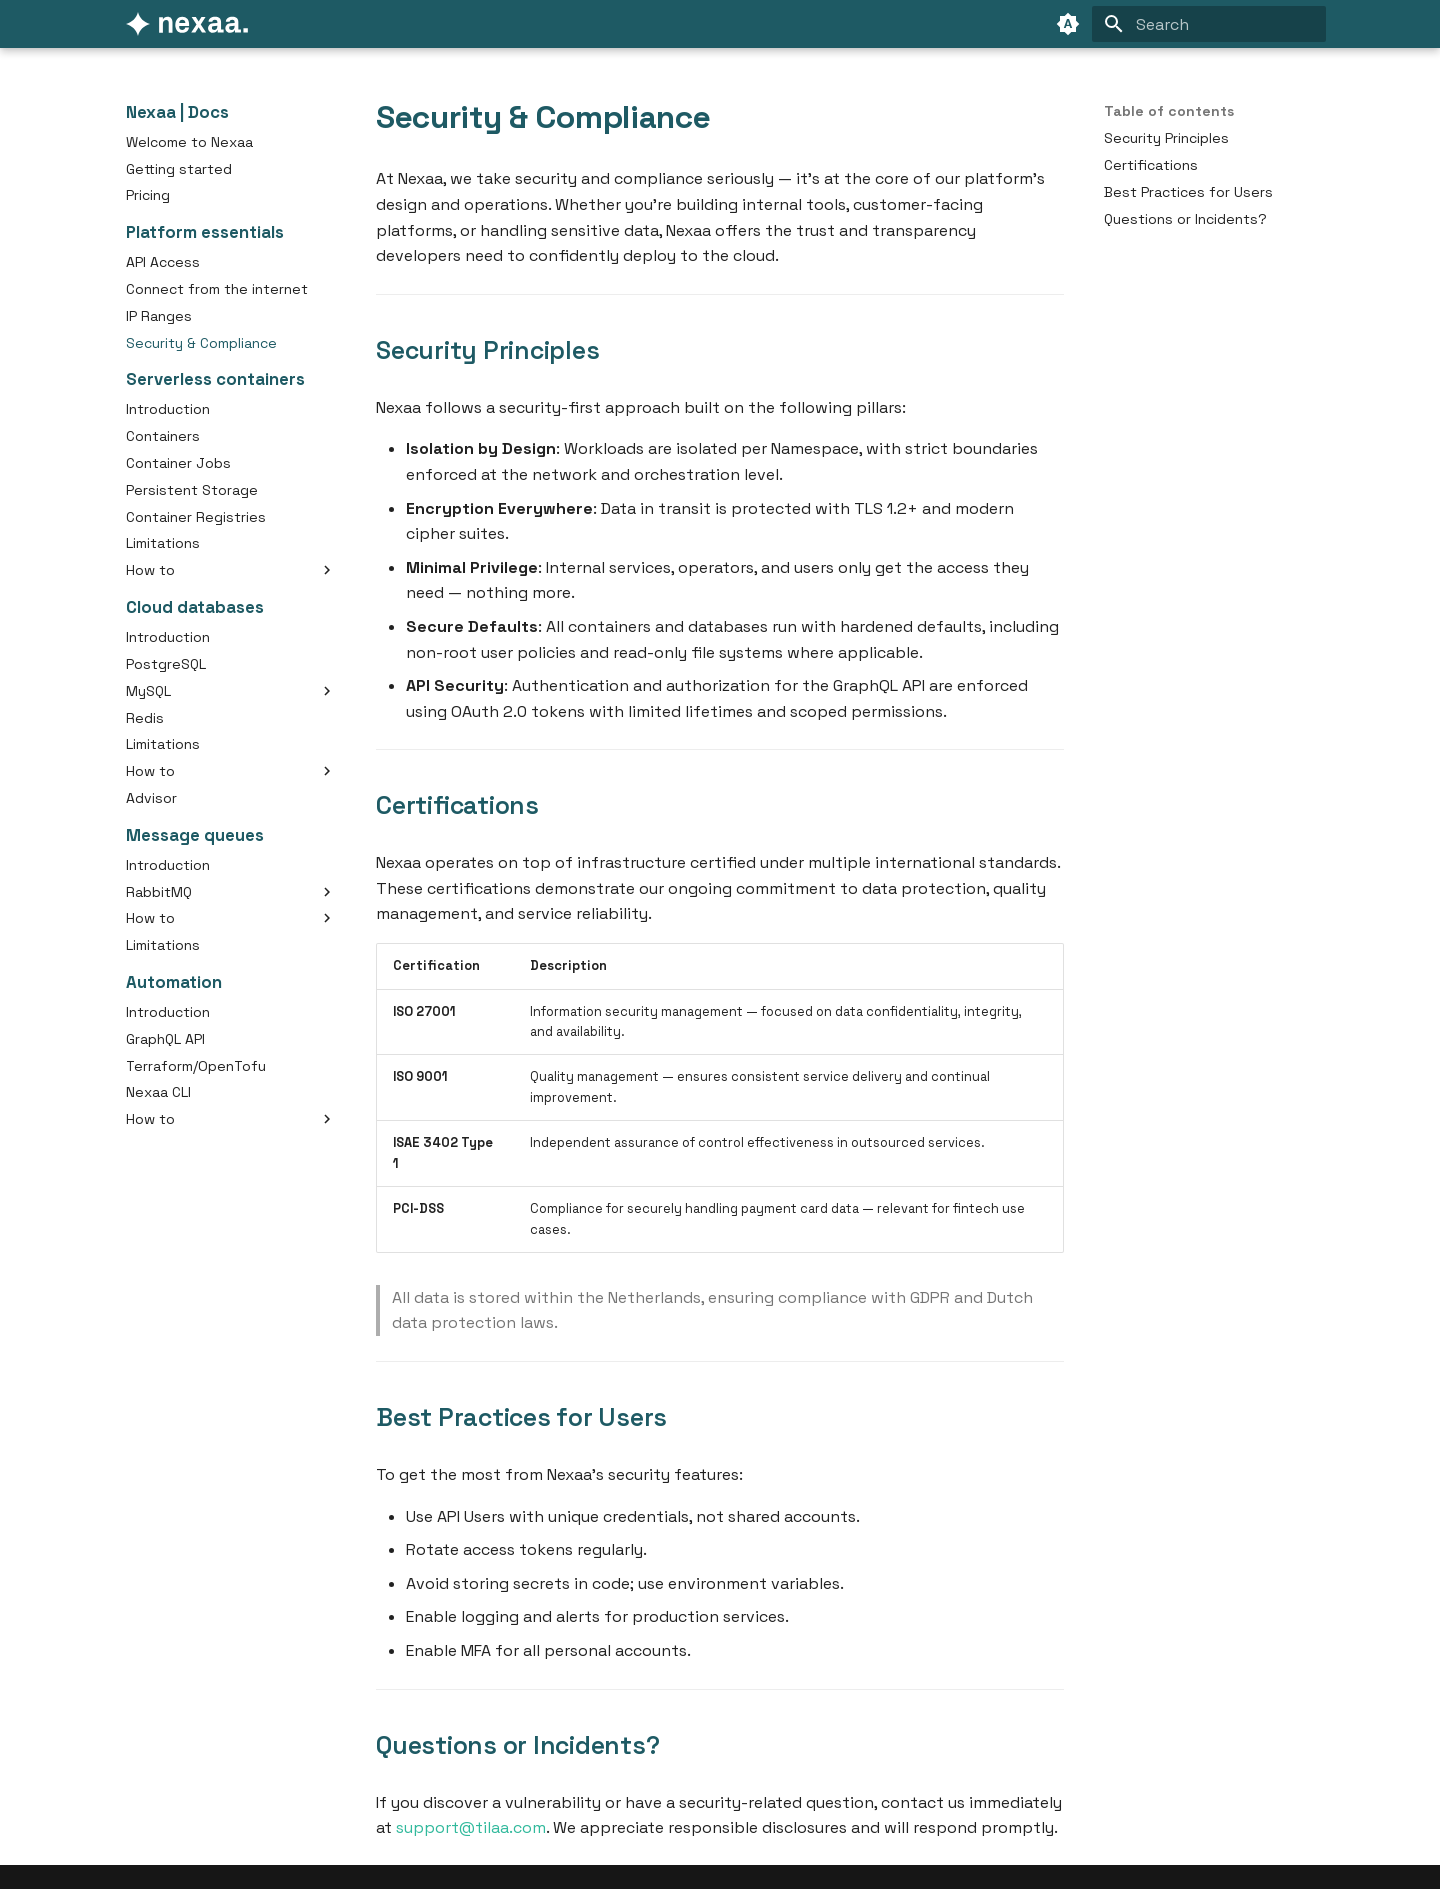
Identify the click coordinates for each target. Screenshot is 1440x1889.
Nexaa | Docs (177, 112)
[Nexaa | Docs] (187, 24)
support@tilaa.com (471, 1827)
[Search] (1209, 24)
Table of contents (1169, 111)
